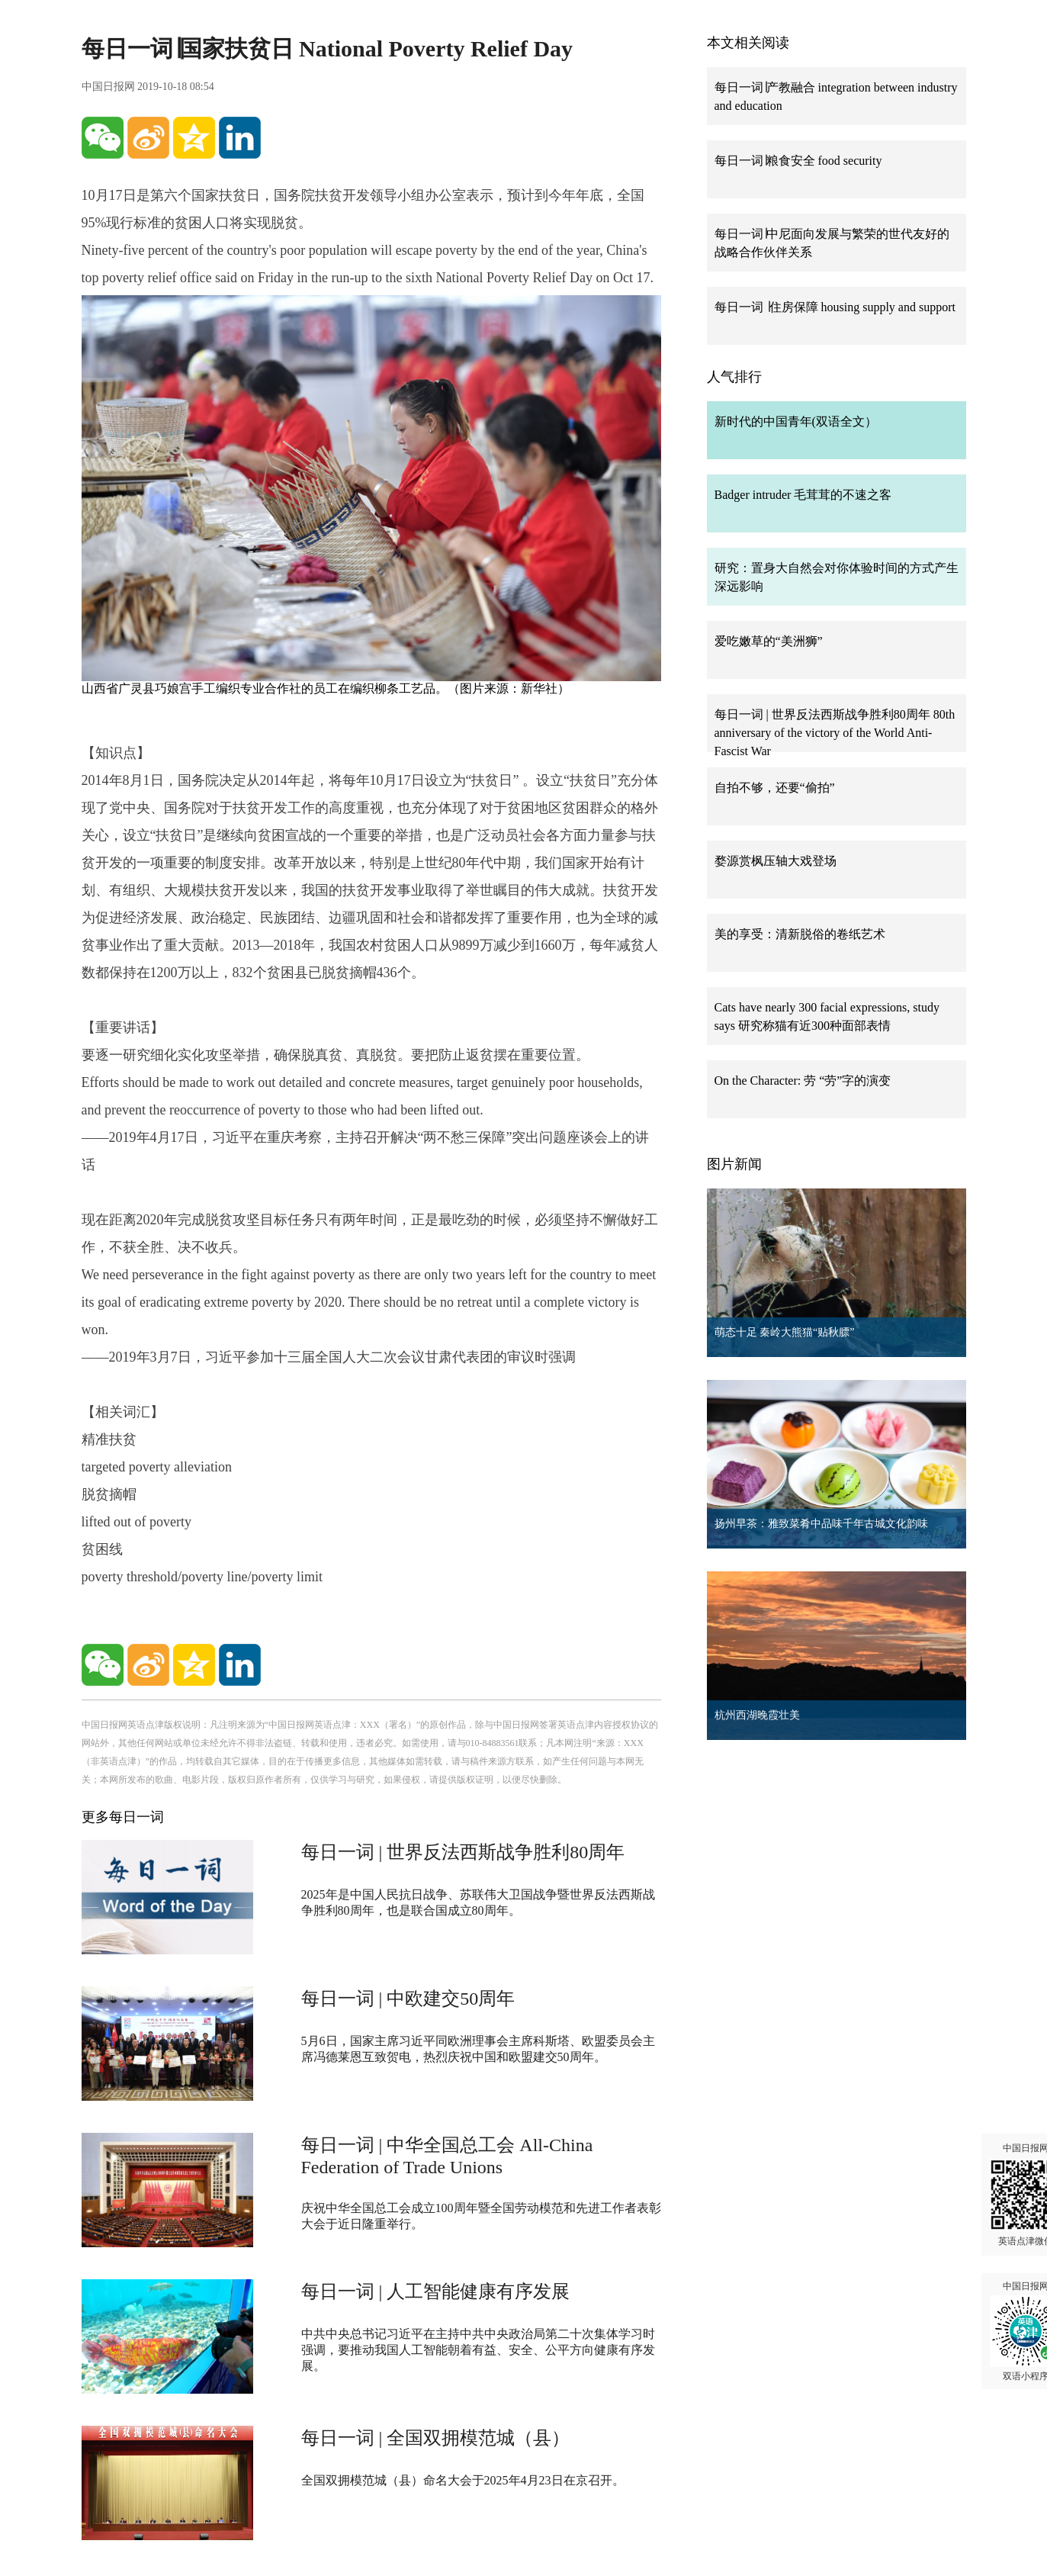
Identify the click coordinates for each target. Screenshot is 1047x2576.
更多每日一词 (123, 1817)
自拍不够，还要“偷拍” (775, 787)
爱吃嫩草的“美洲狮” (769, 641)
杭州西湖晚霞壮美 (757, 1715)
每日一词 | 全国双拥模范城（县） (435, 2438)
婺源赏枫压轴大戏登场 (776, 860)
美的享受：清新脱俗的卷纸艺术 (800, 934)
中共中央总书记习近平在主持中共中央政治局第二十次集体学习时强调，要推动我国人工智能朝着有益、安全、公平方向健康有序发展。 (478, 2349)
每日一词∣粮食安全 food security (798, 160)
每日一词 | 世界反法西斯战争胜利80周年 (463, 1852)
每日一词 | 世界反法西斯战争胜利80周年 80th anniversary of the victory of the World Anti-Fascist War (835, 732)
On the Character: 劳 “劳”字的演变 (803, 1080)
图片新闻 (734, 1164)
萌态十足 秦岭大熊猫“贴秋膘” (785, 1332)
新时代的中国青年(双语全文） (796, 421)
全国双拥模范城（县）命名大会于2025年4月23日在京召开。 (463, 2480)
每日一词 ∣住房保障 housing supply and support (835, 307)
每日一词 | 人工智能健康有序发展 (435, 2291)
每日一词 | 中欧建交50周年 (408, 1998)
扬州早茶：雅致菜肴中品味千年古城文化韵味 (821, 1523)
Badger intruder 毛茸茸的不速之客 (803, 494)
